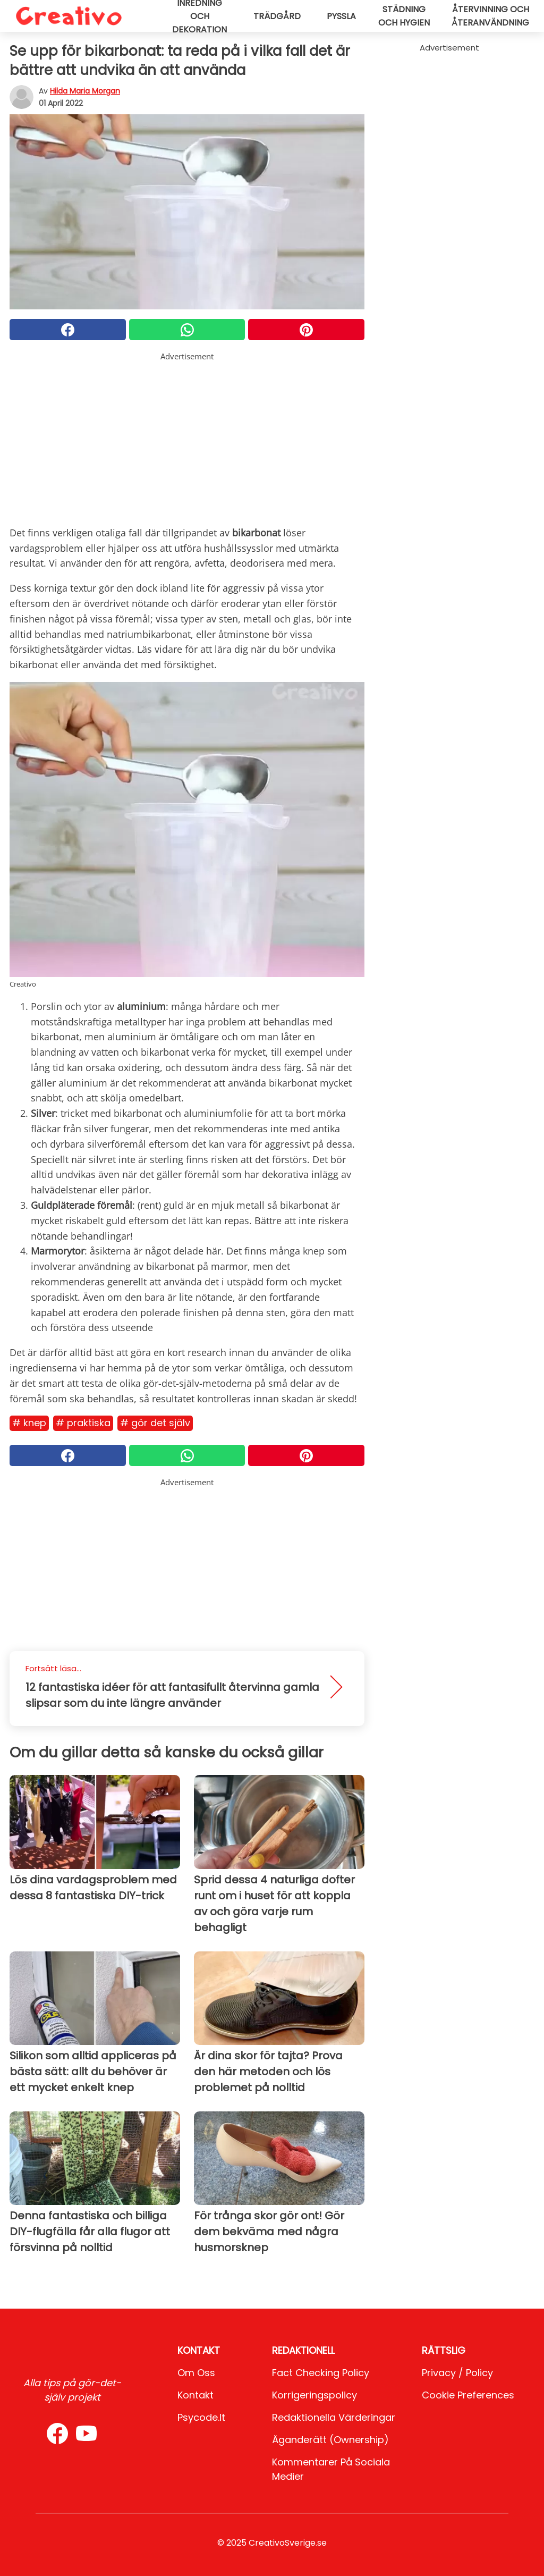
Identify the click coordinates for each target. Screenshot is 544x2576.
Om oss (196, 2372)
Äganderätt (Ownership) (330, 2439)
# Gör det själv (155, 1422)
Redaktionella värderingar (333, 2417)
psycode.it (201, 2417)
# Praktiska (83, 1422)
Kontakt (195, 2395)
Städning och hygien (404, 16)
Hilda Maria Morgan (85, 91)
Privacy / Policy (457, 2372)
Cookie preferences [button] (468, 2395)
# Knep (29, 1422)
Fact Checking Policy (320, 2372)
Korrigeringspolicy (314, 2395)
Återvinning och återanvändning (490, 16)
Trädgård (277, 16)
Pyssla (341, 16)
